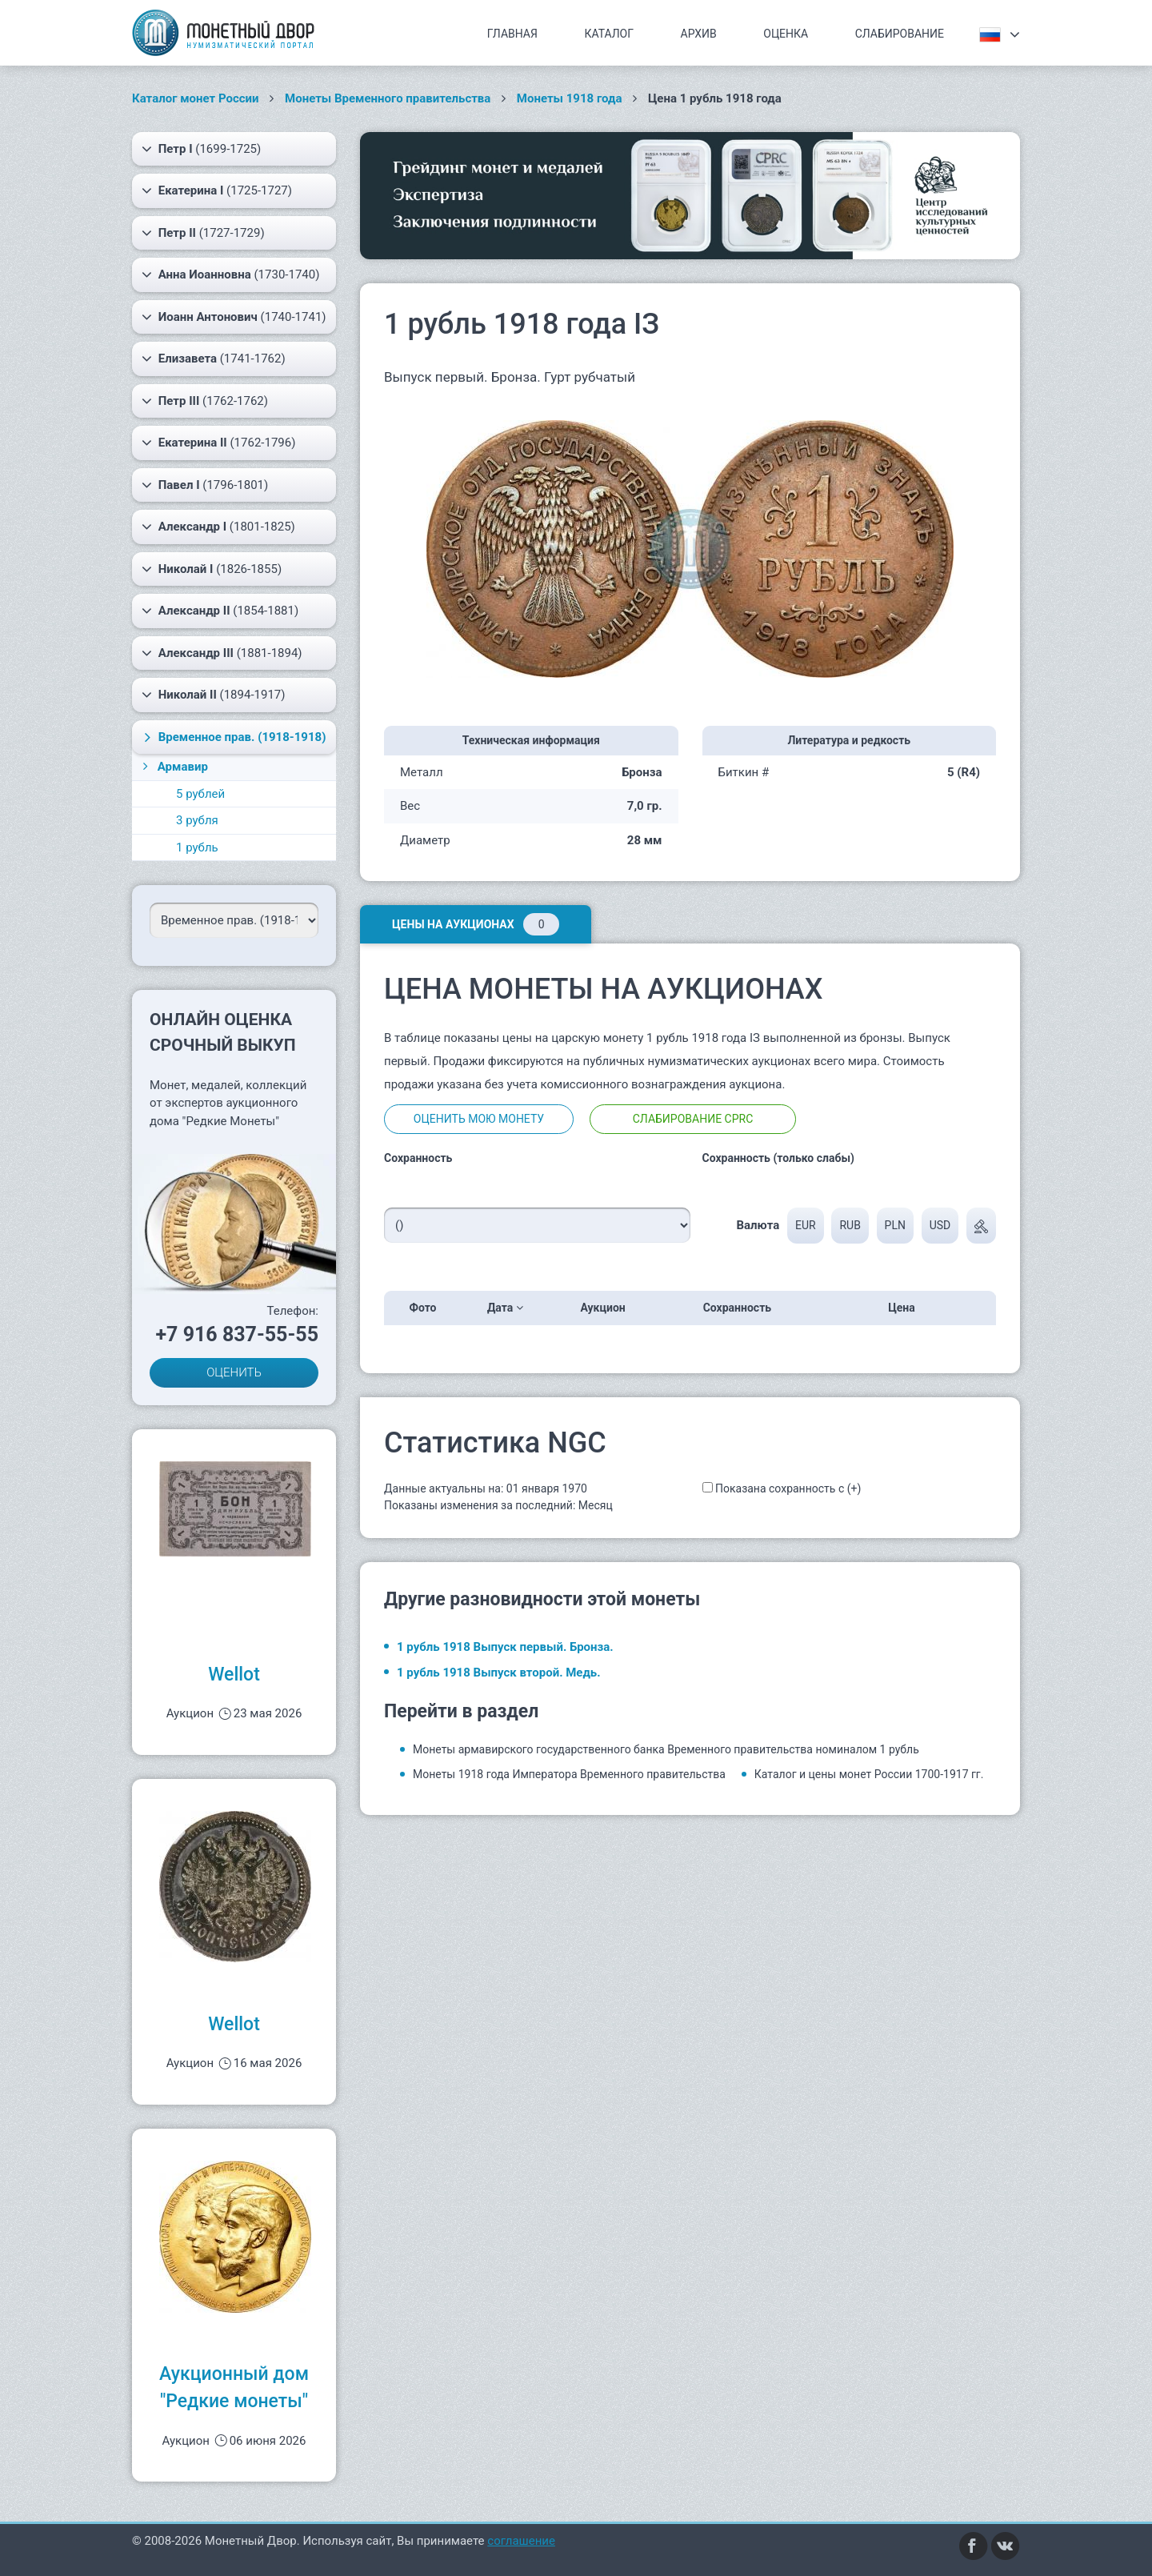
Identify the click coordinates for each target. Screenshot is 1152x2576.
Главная (512, 33)
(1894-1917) (214, 695)
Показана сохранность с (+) (788, 1488)
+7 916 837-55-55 (236, 1334)
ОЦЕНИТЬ (234, 1372)
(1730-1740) (230, 274)
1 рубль (197, 847)
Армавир (173, 766)
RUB (849, 1225)
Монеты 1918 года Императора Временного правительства (569, 1774)
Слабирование (899, 33)
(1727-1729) (203, 233)
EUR (805, 1225)
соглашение (521, 2541)
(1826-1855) (212, 569)
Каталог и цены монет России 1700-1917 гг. (869, 1774)
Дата (505, 1307)
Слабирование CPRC (693, 1118)
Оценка (785, 33)
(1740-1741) (234, 317)
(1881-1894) (222, 653)
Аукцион (607, 1307)
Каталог (609, 33)
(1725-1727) (217, 190)
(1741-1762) (214, 359)
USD (940, 1225)
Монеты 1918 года (569, 98)
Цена (906, 1307)
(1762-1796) (218, 443)
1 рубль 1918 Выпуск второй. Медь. (499, 1672)
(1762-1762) (205, 401)
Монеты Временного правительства (387, 98)
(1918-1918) (232, 737)
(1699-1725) (201, 149)
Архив (699, 33)
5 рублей (200, 794)
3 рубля (197, 820)
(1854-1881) (220, 611)
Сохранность (742, 1307)
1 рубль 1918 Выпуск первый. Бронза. (505, 1647)
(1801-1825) (218, 527)
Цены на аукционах (475, 924)
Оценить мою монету (479, 1118)
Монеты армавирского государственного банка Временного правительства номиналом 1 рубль (666, 1749)
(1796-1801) (205, 485)
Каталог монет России (195, 98)
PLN (895, 1225)
